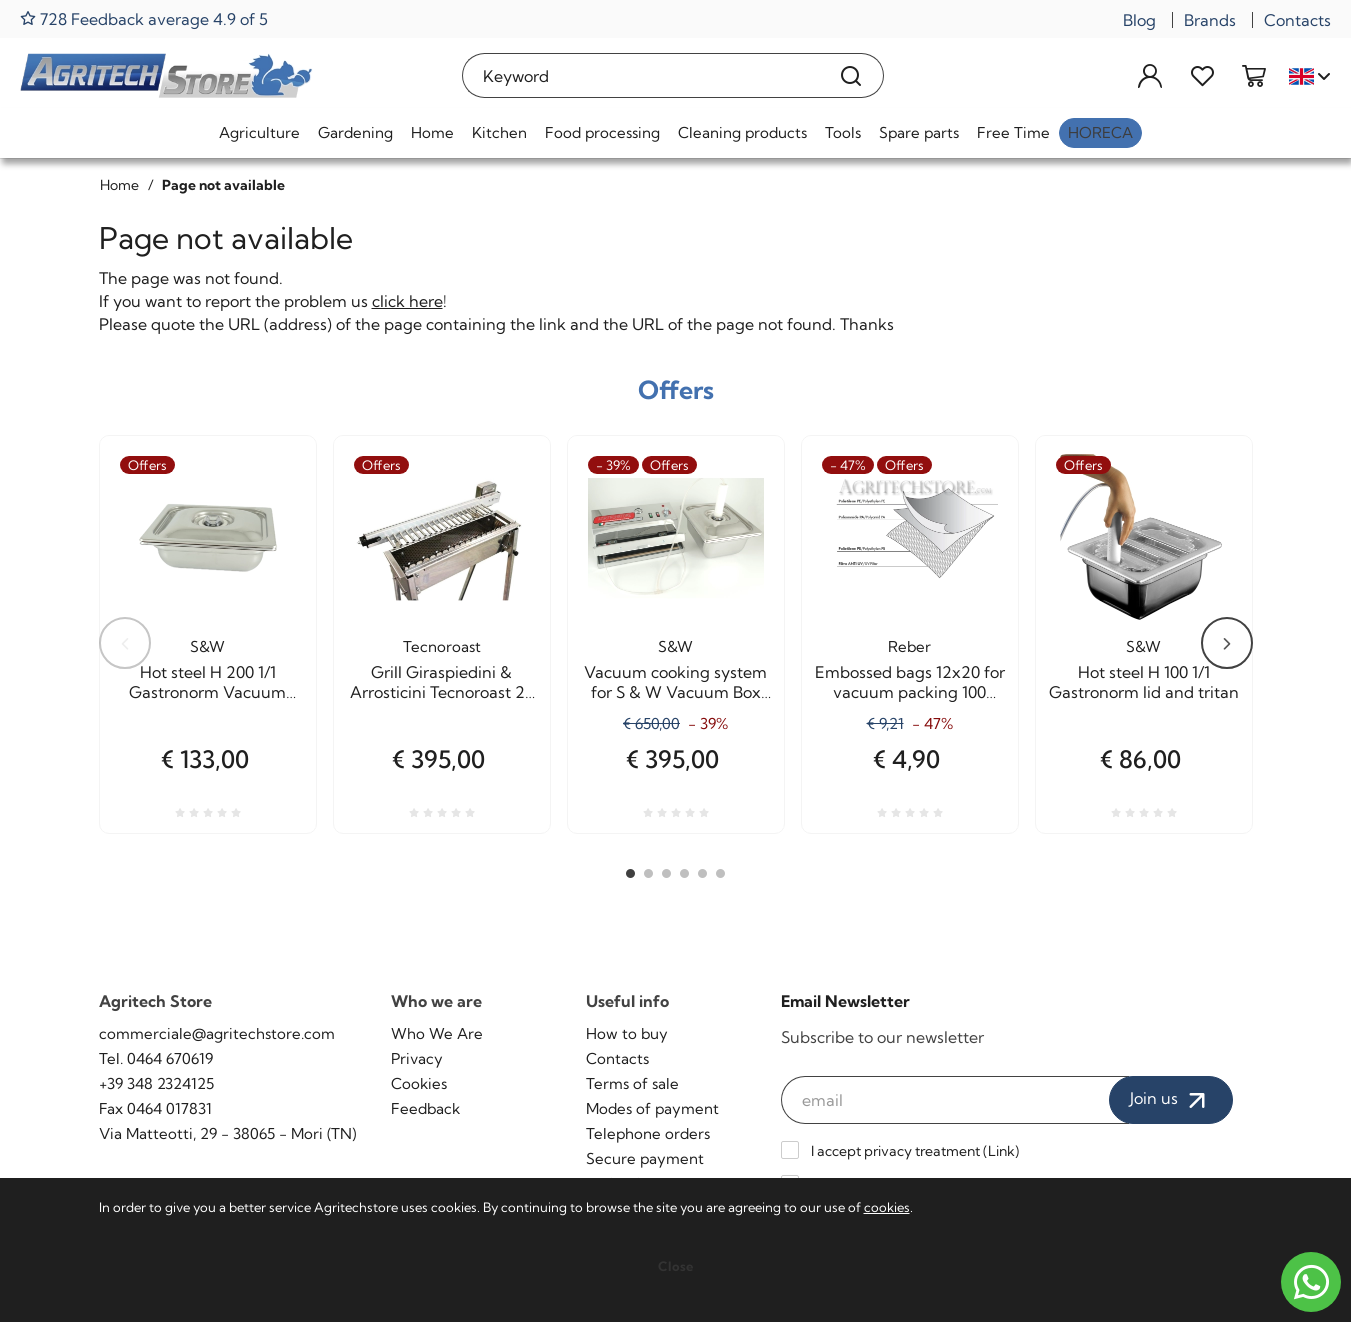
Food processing (602, 132)
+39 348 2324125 (156, 1083)
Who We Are (437, 1033)
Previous (125, 643)
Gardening (355, 132)
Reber (909, 646)
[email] (955, 1100)
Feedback (425, 1108)
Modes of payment (652, 1108)
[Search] (851, 75)
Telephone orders (648, 1133)
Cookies (419, 1083)
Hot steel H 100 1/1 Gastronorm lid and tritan (1144, 682)
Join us (1171, 1100)
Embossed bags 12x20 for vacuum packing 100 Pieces (910, 682)
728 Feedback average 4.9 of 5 (144, 18)
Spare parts (919, 132)
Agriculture (259, 132)
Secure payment (645, 1158)
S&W (207, 646)
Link (1001, 1151)
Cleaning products (742, 132)
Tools (843, 132)
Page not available (223, 185)
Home (432, 132)
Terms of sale (632, 1083)
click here (407, 301)
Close (675, 1266)
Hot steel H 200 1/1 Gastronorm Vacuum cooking (207, 682)
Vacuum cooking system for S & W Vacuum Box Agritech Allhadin (675, 682)
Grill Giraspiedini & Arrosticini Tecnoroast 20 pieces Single (442, 682)
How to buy (627, 1033)
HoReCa (1100, 132)
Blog (1139, 20)
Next (1227, 643)
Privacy (417, 1058)
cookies (887, 1207)
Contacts (1297, 20)
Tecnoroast (442, 646)
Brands (1210, 20)
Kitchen (499, 132)
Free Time (1013, 132)
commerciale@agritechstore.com (217, 1033)
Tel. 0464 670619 (156, 1058)
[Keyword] (640, 75)
